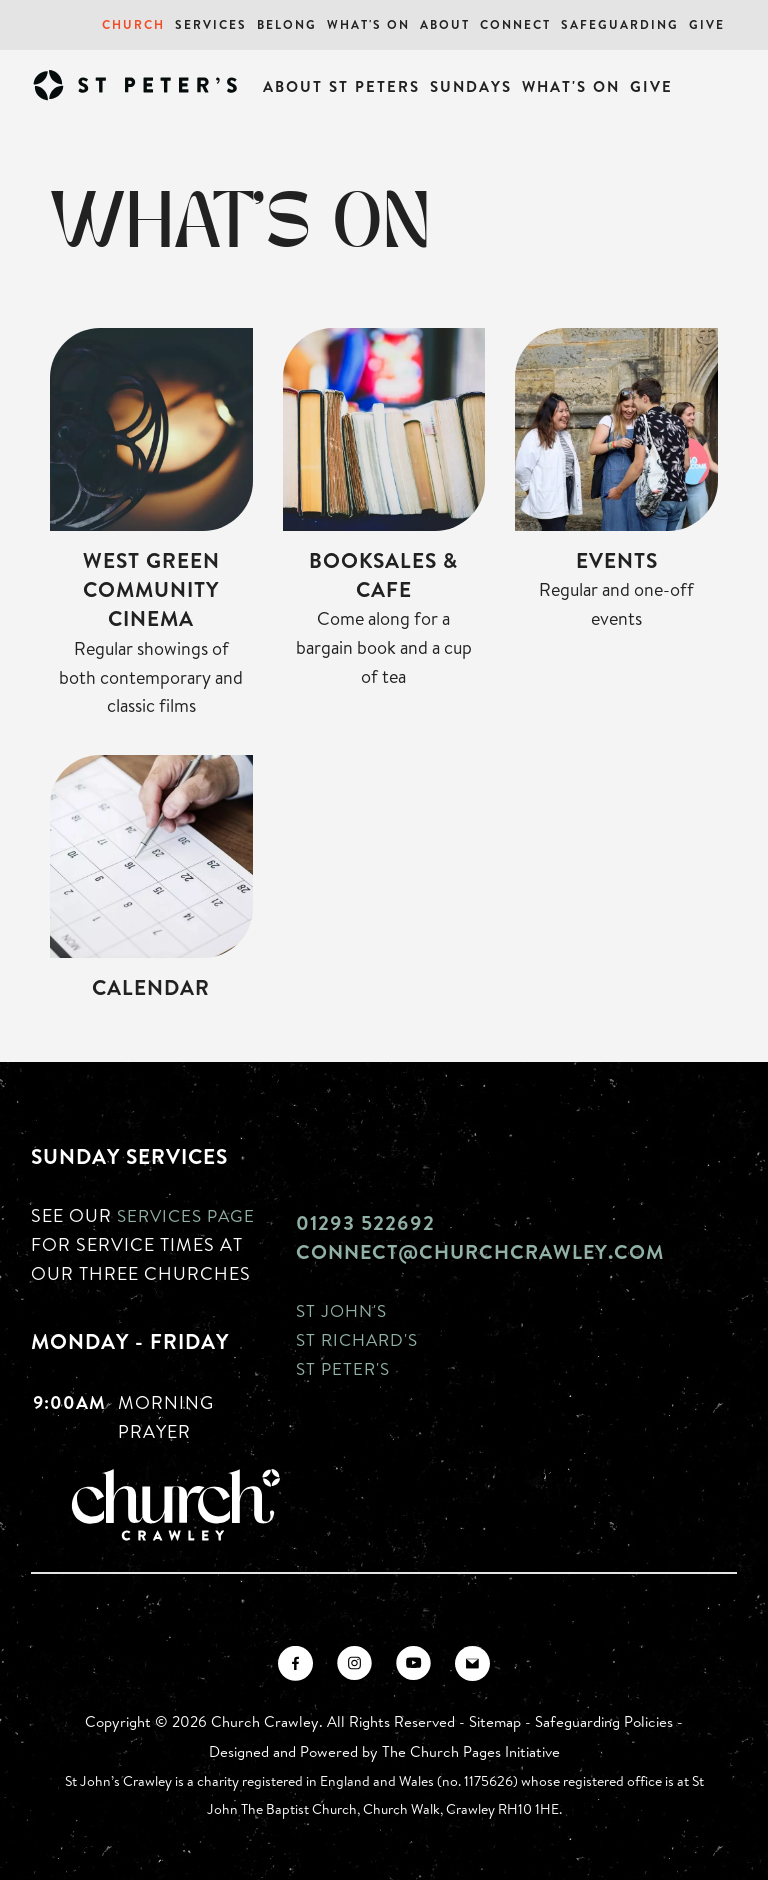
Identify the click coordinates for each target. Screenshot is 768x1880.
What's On (368, 24)
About (445, 24)
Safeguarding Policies (604, 1721)
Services (211, 24)
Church (133, 24)
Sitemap (495, 1721)
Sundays (471, 86)
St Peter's (345, 1368)
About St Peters (341, 86)
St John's (344, 1310)
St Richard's (360, 1339)
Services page (189, 1215)
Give (707, 24)
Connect (515, 24)
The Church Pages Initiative (471, 1751)
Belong (287, 24)
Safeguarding (620, 24)
